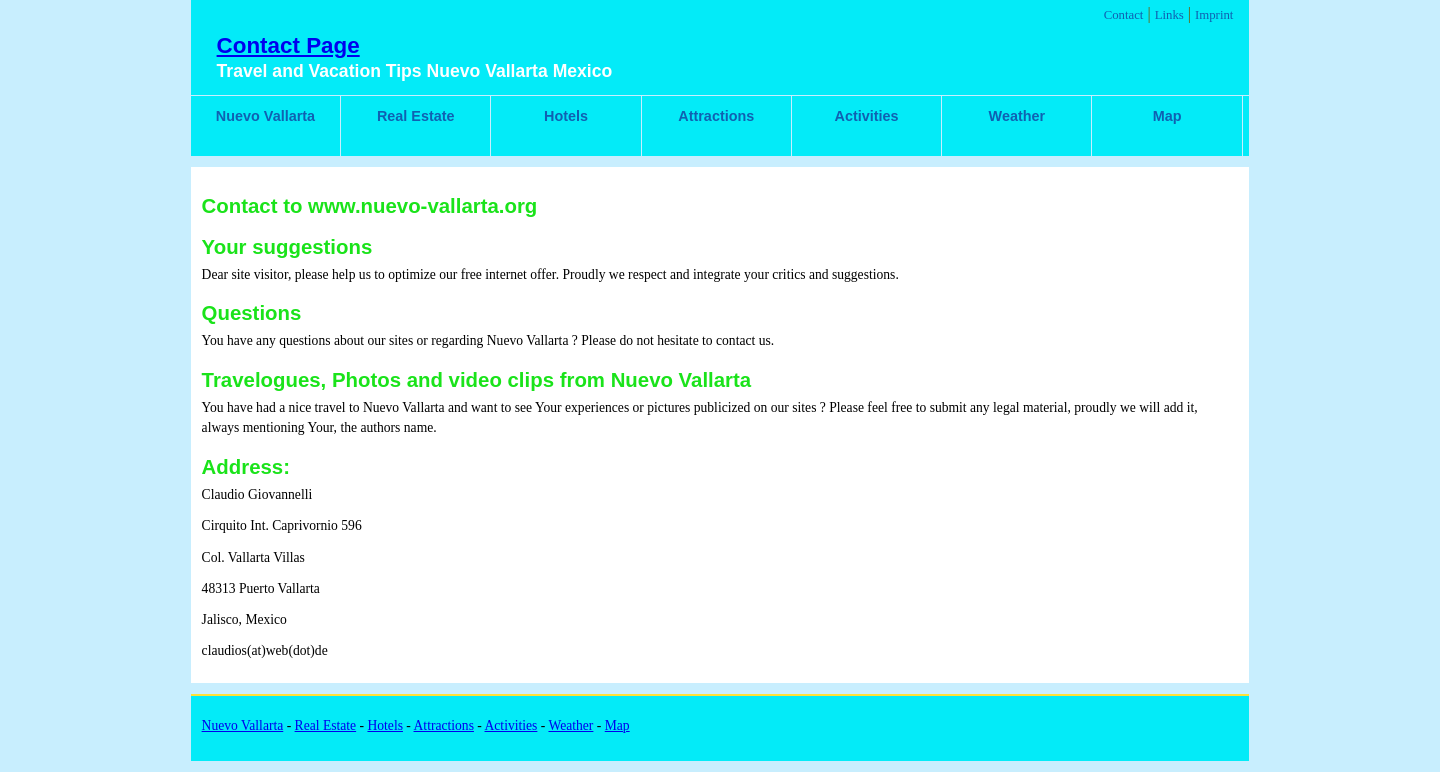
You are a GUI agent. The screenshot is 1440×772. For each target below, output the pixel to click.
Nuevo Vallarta (265, 116)
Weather (1017, 116)
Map (1167, 116)
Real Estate (416, 116)
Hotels (566, 116)
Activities (867, 116)
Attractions (716, 116)
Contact (1124, 15)
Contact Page (288, 45)
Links (1169, 15)
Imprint (1214, 15)
